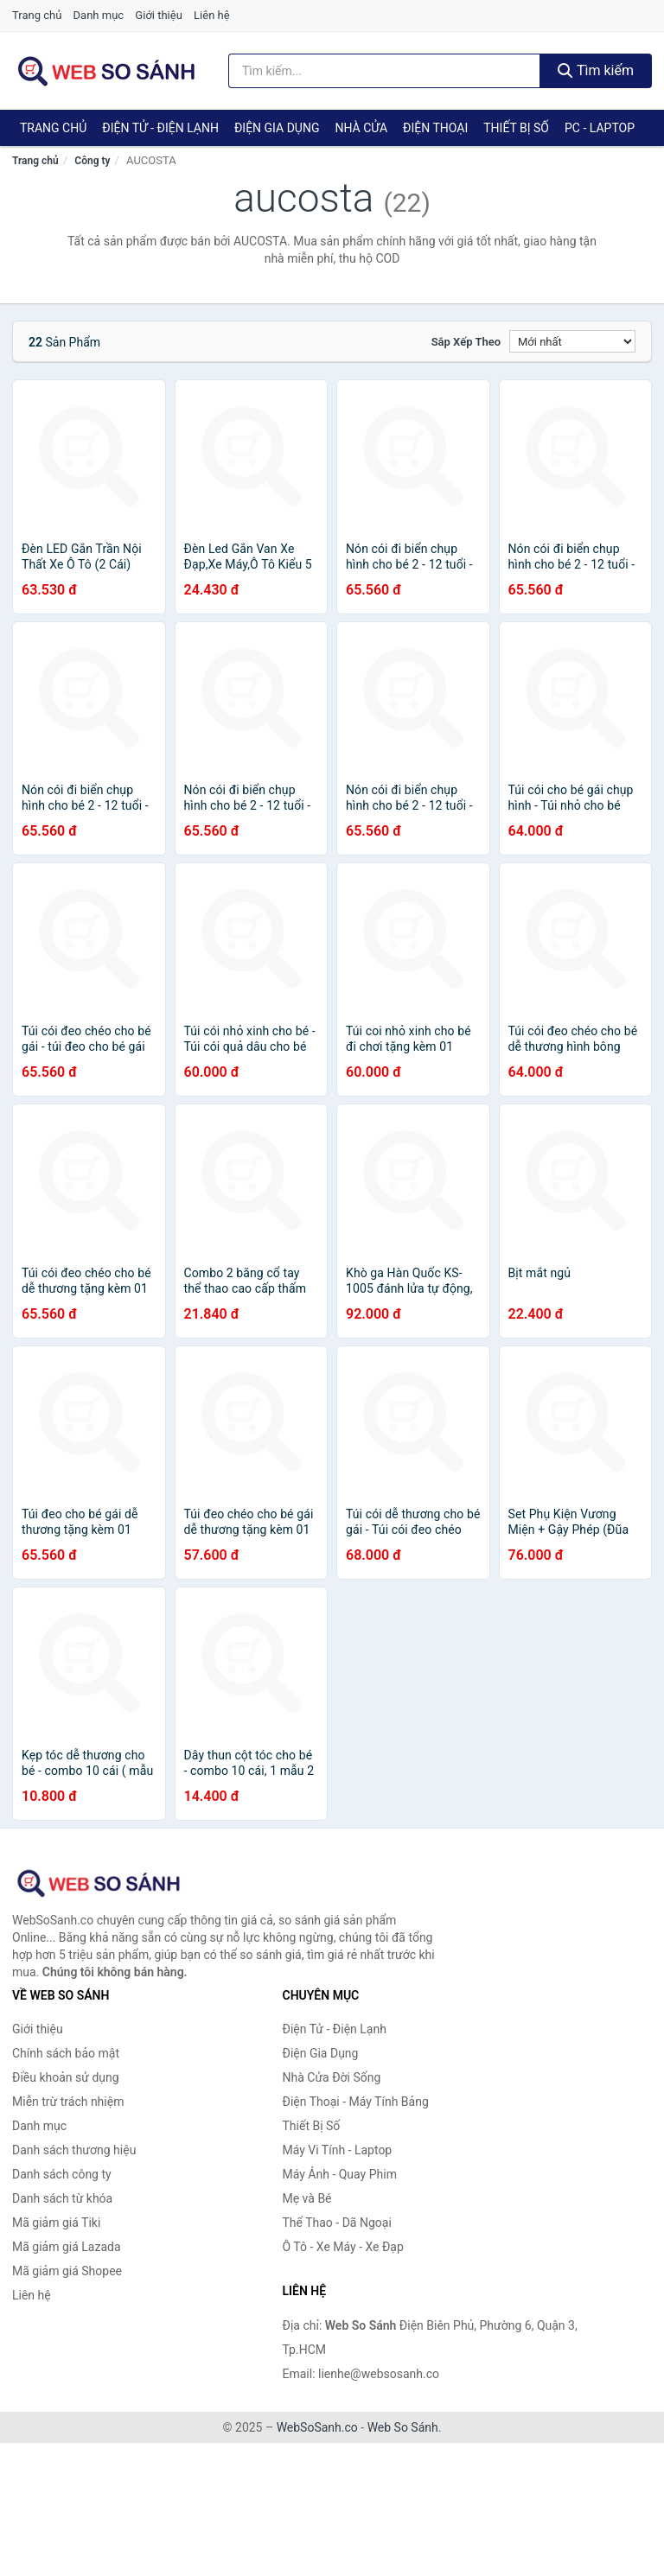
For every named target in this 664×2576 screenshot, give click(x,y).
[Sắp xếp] (572, 341)
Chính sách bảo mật (65, 2053)
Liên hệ (212, 15)
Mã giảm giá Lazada (66, 2247)
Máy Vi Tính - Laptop (338, 2150)
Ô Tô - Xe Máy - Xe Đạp (343, 2247)
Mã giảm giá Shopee (67, 2271)
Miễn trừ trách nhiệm (68, 2102)
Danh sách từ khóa (62, 2198)
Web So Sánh (402, 2427)
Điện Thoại (435, 128)
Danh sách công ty (62, 2174)
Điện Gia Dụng (276, 128)
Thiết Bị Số (516, 128)
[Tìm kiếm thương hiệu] (384, 71)
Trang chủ (36, 15)
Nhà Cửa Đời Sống (332, 2077)
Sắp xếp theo (466, 341)
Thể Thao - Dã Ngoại (337, 2222)
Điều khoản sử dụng (65, 2077)
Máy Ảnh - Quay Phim (340, 2174)
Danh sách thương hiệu (74, 2150)
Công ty (92, 161)
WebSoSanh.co (317, 2427)
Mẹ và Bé (307, 2198)
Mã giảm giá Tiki (56, 2222)
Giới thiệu (158, 15)
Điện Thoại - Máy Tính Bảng (356, 2102)
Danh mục (98, 15)
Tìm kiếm (596, 70)
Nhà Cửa (361, 128)
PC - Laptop (600, 128)
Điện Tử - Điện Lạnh (160, 128)
